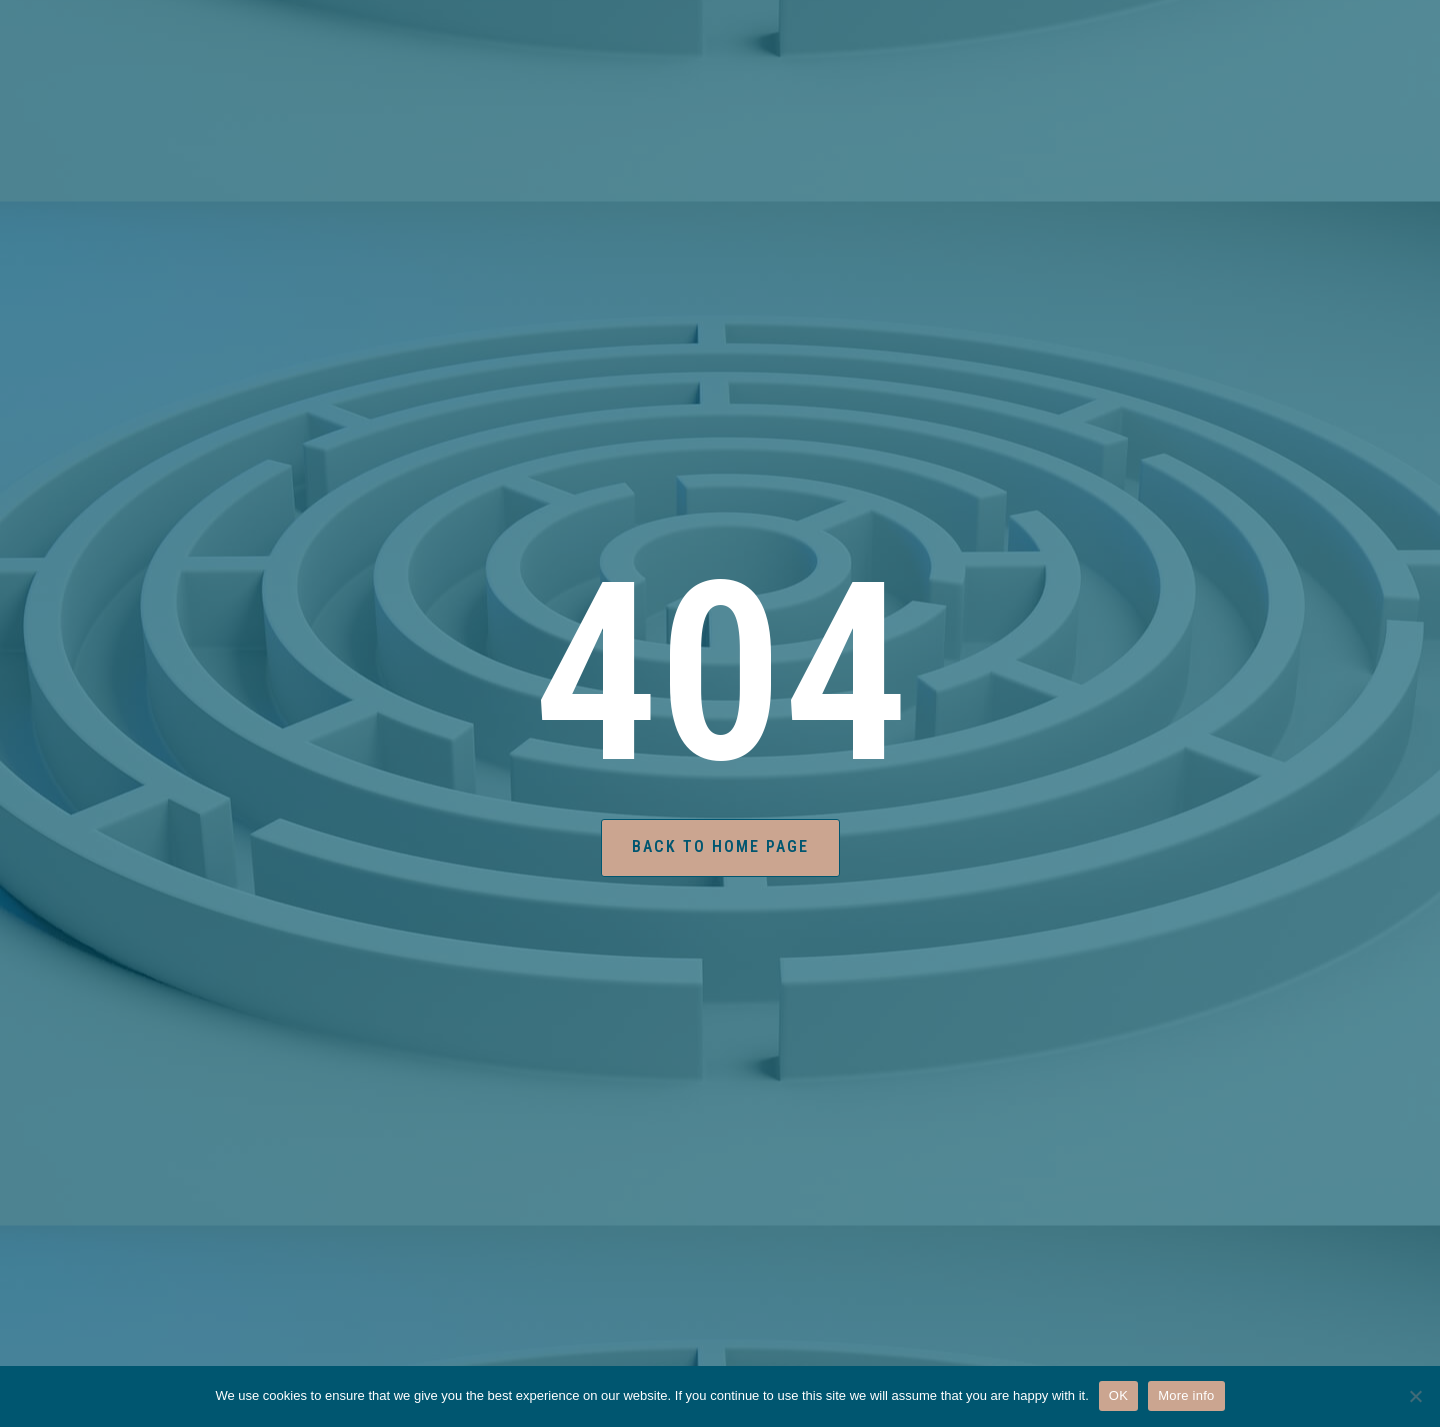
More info (1186, 1395)
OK (1118, 1395)
